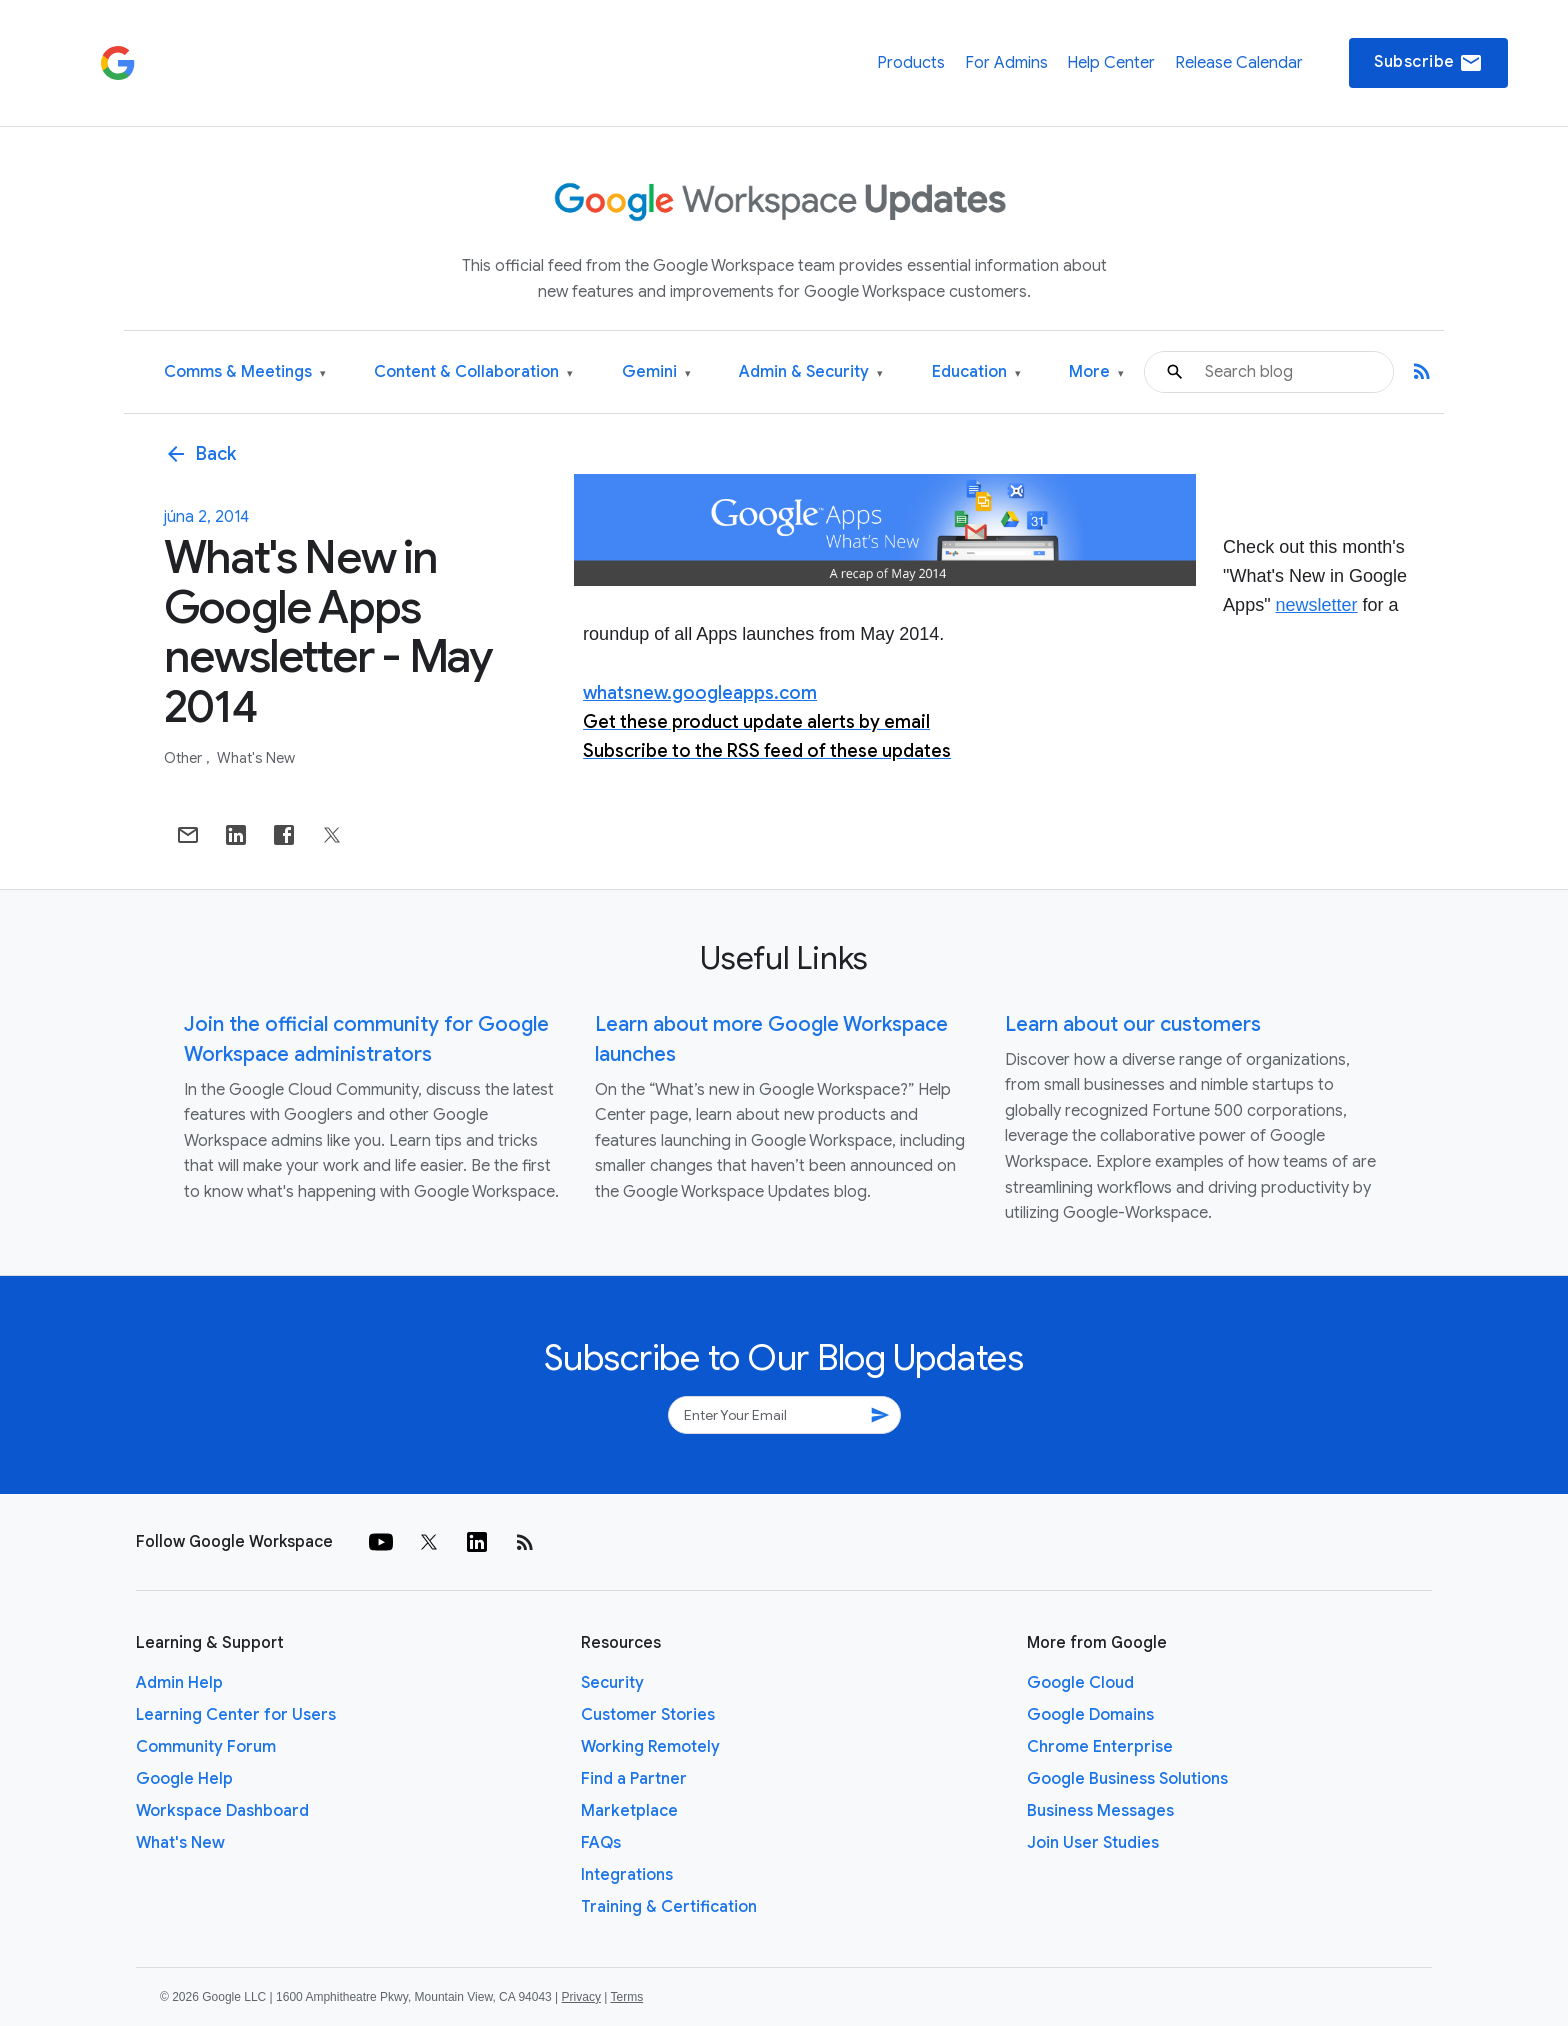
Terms (626, 1997)
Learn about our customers (1133, 1024)
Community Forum (206, 1747)
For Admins (1006, 63)
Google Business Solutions (1127, 1779)
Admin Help (179, 1683)
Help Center (1111, 63)
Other (184, 758)
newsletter (1317, 605)
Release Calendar (1239, 63)
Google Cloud (1080, 1683)
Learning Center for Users (236, 1715)
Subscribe (1428, 63)
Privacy (581, 1997)
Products (911, 63)
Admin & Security (811, 372)
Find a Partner (634, 1779)
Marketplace (629, 1811)
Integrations (627, 1875)
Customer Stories (648, 1715)
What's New (256, 758)
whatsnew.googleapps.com (700, 693)
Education (976, 372)
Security (612, 1683)
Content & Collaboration (473, 372)
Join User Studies (1093, 1843)
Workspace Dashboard (222, 1811)
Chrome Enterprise (1100, 1747)
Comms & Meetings (245, 372)
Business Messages (1100, 1811)
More (1096, 372)
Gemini (656, 372)
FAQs (601, 1843)
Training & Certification (669, 1907)
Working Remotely (650, 1747)
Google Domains (1090, 1715)
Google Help (184, 1779)
